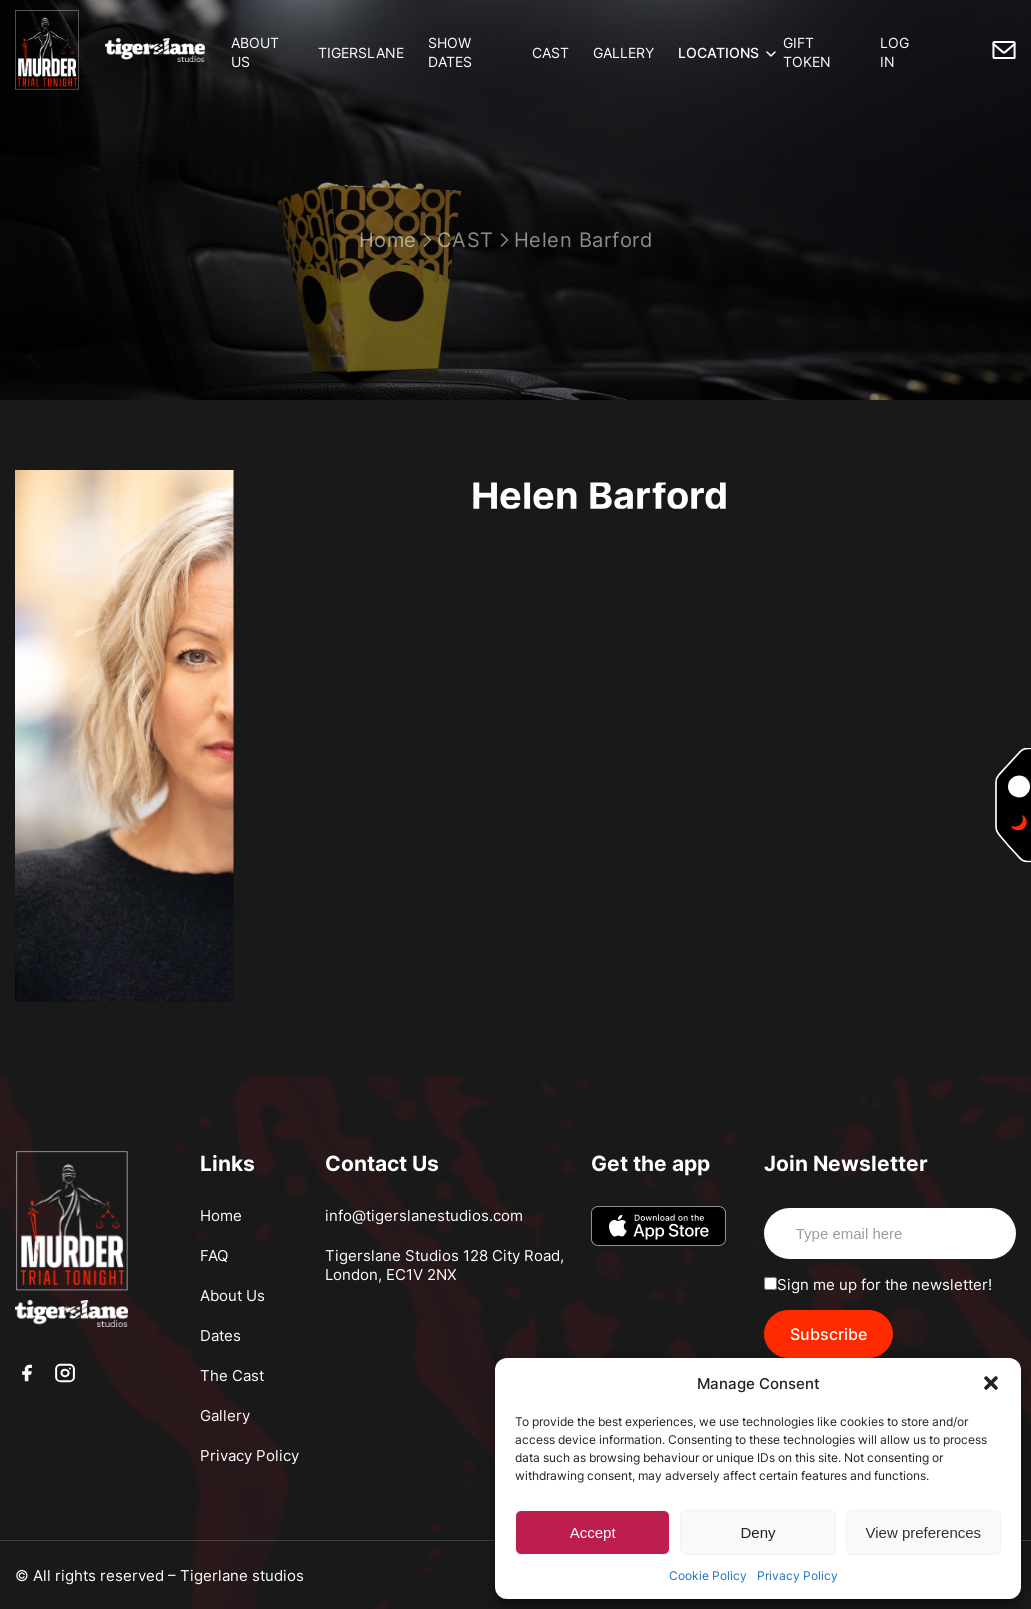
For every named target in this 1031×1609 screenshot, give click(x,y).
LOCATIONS (718, 52)
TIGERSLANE (361, 52)
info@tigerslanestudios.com (424, 1215)
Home (388, 240)
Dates (220, 1335)
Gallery (225, 1415)
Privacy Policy (797, 1575)
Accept (593, 1532)
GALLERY (623, 52)
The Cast (232, 1375)
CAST (550, 52)
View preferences (924, 1532)
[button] (991, 1383)
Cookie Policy (708, 1575)
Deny (757, 1532)
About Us (232, 1295)
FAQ (214, 1255)
